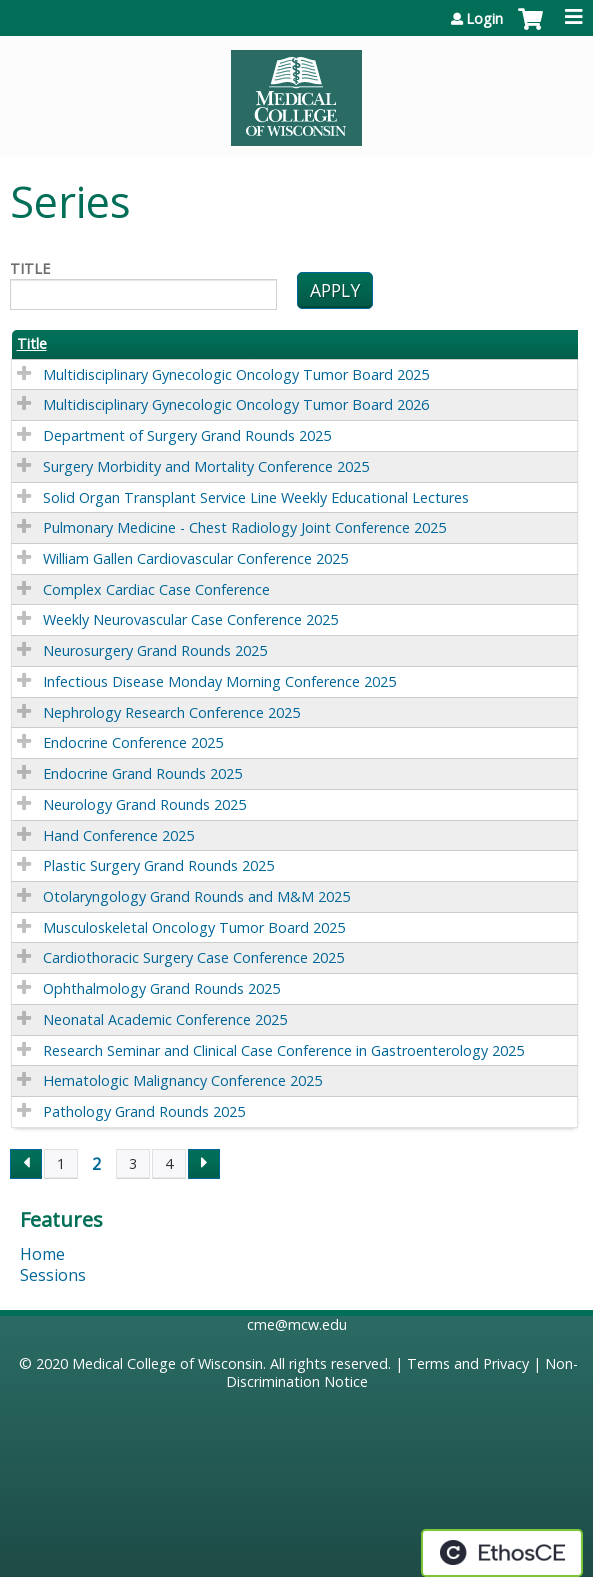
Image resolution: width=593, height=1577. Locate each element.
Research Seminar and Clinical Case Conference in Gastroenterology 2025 (283, 1050)
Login (484, 19)
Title (30, 269)
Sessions (53, 1275)
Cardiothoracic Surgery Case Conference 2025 (193, 957)
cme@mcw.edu (297, 1324)
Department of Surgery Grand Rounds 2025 (187, 435)
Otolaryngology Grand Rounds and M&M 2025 (196, 896)
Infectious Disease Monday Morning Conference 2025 (219, 681)
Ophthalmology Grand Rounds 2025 (161, 988)
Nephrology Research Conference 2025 (171, 712)
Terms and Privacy (468, 1363)
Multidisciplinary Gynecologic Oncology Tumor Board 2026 (236, 404)
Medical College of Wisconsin (167, 1363)
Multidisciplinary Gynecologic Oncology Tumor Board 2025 (236, 374)
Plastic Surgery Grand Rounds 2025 (158, 865)
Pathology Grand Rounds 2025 (144, 1111)
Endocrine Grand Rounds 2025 (142, 773)
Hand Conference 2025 (118, 835)
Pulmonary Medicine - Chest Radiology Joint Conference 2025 (244, 527)
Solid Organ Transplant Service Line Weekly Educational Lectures (256, 497)
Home (42, 1254)
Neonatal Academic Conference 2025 (165, 1019)
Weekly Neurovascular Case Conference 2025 (190, 619)
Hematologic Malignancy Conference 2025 (182, 1080)
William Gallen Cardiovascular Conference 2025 (195, 558)
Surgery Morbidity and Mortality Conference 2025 (206, 466)
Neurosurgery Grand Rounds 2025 (155, 650)
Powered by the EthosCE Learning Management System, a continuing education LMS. (502, 1553)
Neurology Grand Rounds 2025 (144, 804)
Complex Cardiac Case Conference (156, 589)
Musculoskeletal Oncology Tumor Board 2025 (194, 927)
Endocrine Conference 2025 (133, 742)
